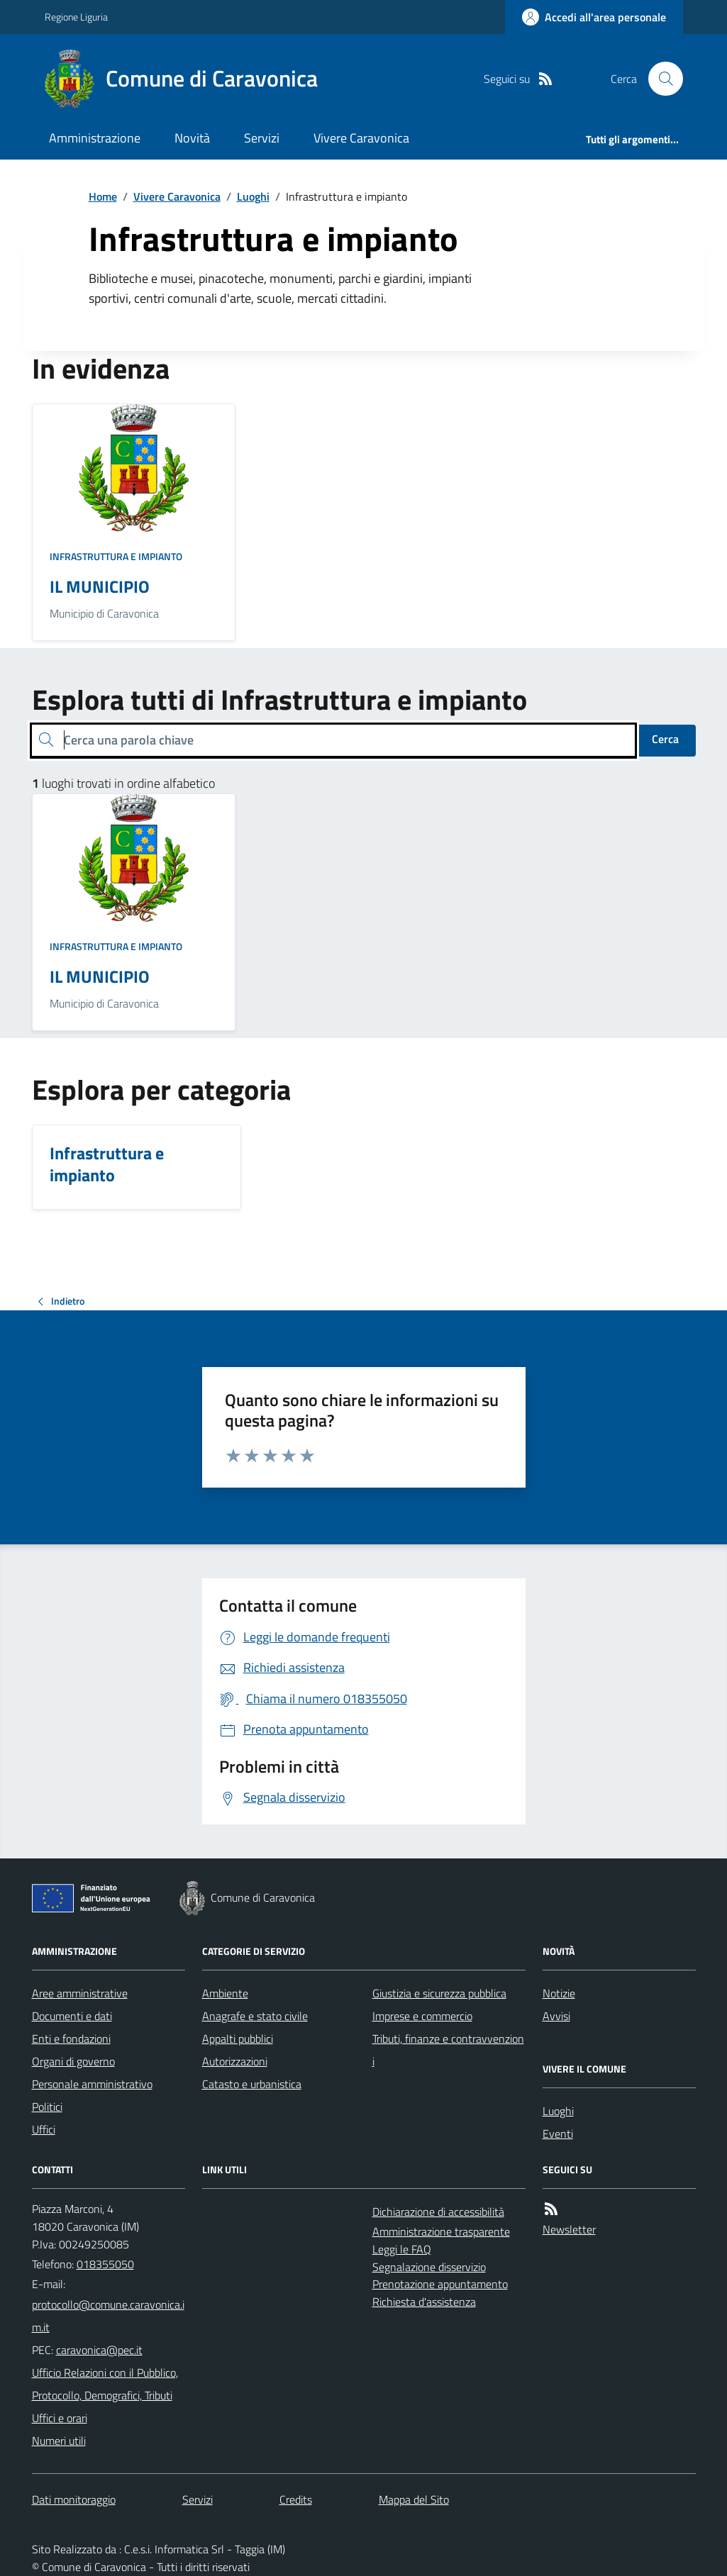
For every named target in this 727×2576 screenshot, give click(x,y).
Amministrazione (94, 137)
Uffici (43, 2129)
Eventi (558, 2133)
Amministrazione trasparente (441, 2231)
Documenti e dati (72, 2015)
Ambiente (225, 1993)
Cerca (665, 738)
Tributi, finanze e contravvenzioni (448, 2050)
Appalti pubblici (237, 2038)
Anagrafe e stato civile (255, 2015)
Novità (192, 137)
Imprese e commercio (422, 2015)
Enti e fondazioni (71, 2038)
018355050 (105, 2264)
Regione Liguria (76, 16)
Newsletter (569, 2229)
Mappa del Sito (414, 2499)
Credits (295, 2499)
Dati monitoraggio (74, 2499)
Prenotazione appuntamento (440, 2283)
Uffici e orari (59, 2417)
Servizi (261, 137)
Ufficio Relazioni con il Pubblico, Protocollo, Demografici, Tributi (105, 2384)
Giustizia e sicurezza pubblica (439, 1993)
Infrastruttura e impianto (116, 556)
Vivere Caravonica (361, 137)
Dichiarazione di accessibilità (438, 2211)
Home (103, 196)
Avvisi (556, 2015)
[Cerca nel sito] (659, 79)
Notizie (559, 1993)
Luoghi (253, 196)
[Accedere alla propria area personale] (594, 17)
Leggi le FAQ (401, 2249)
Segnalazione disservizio (429, 2266)
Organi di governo (73, 2061)
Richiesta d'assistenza (424, 2301)
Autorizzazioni (234, 2061)
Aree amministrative (80, 1993)
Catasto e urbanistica (251, 2083)
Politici (47, 2106)
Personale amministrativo (92, 2083)
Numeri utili (59, 2440)
